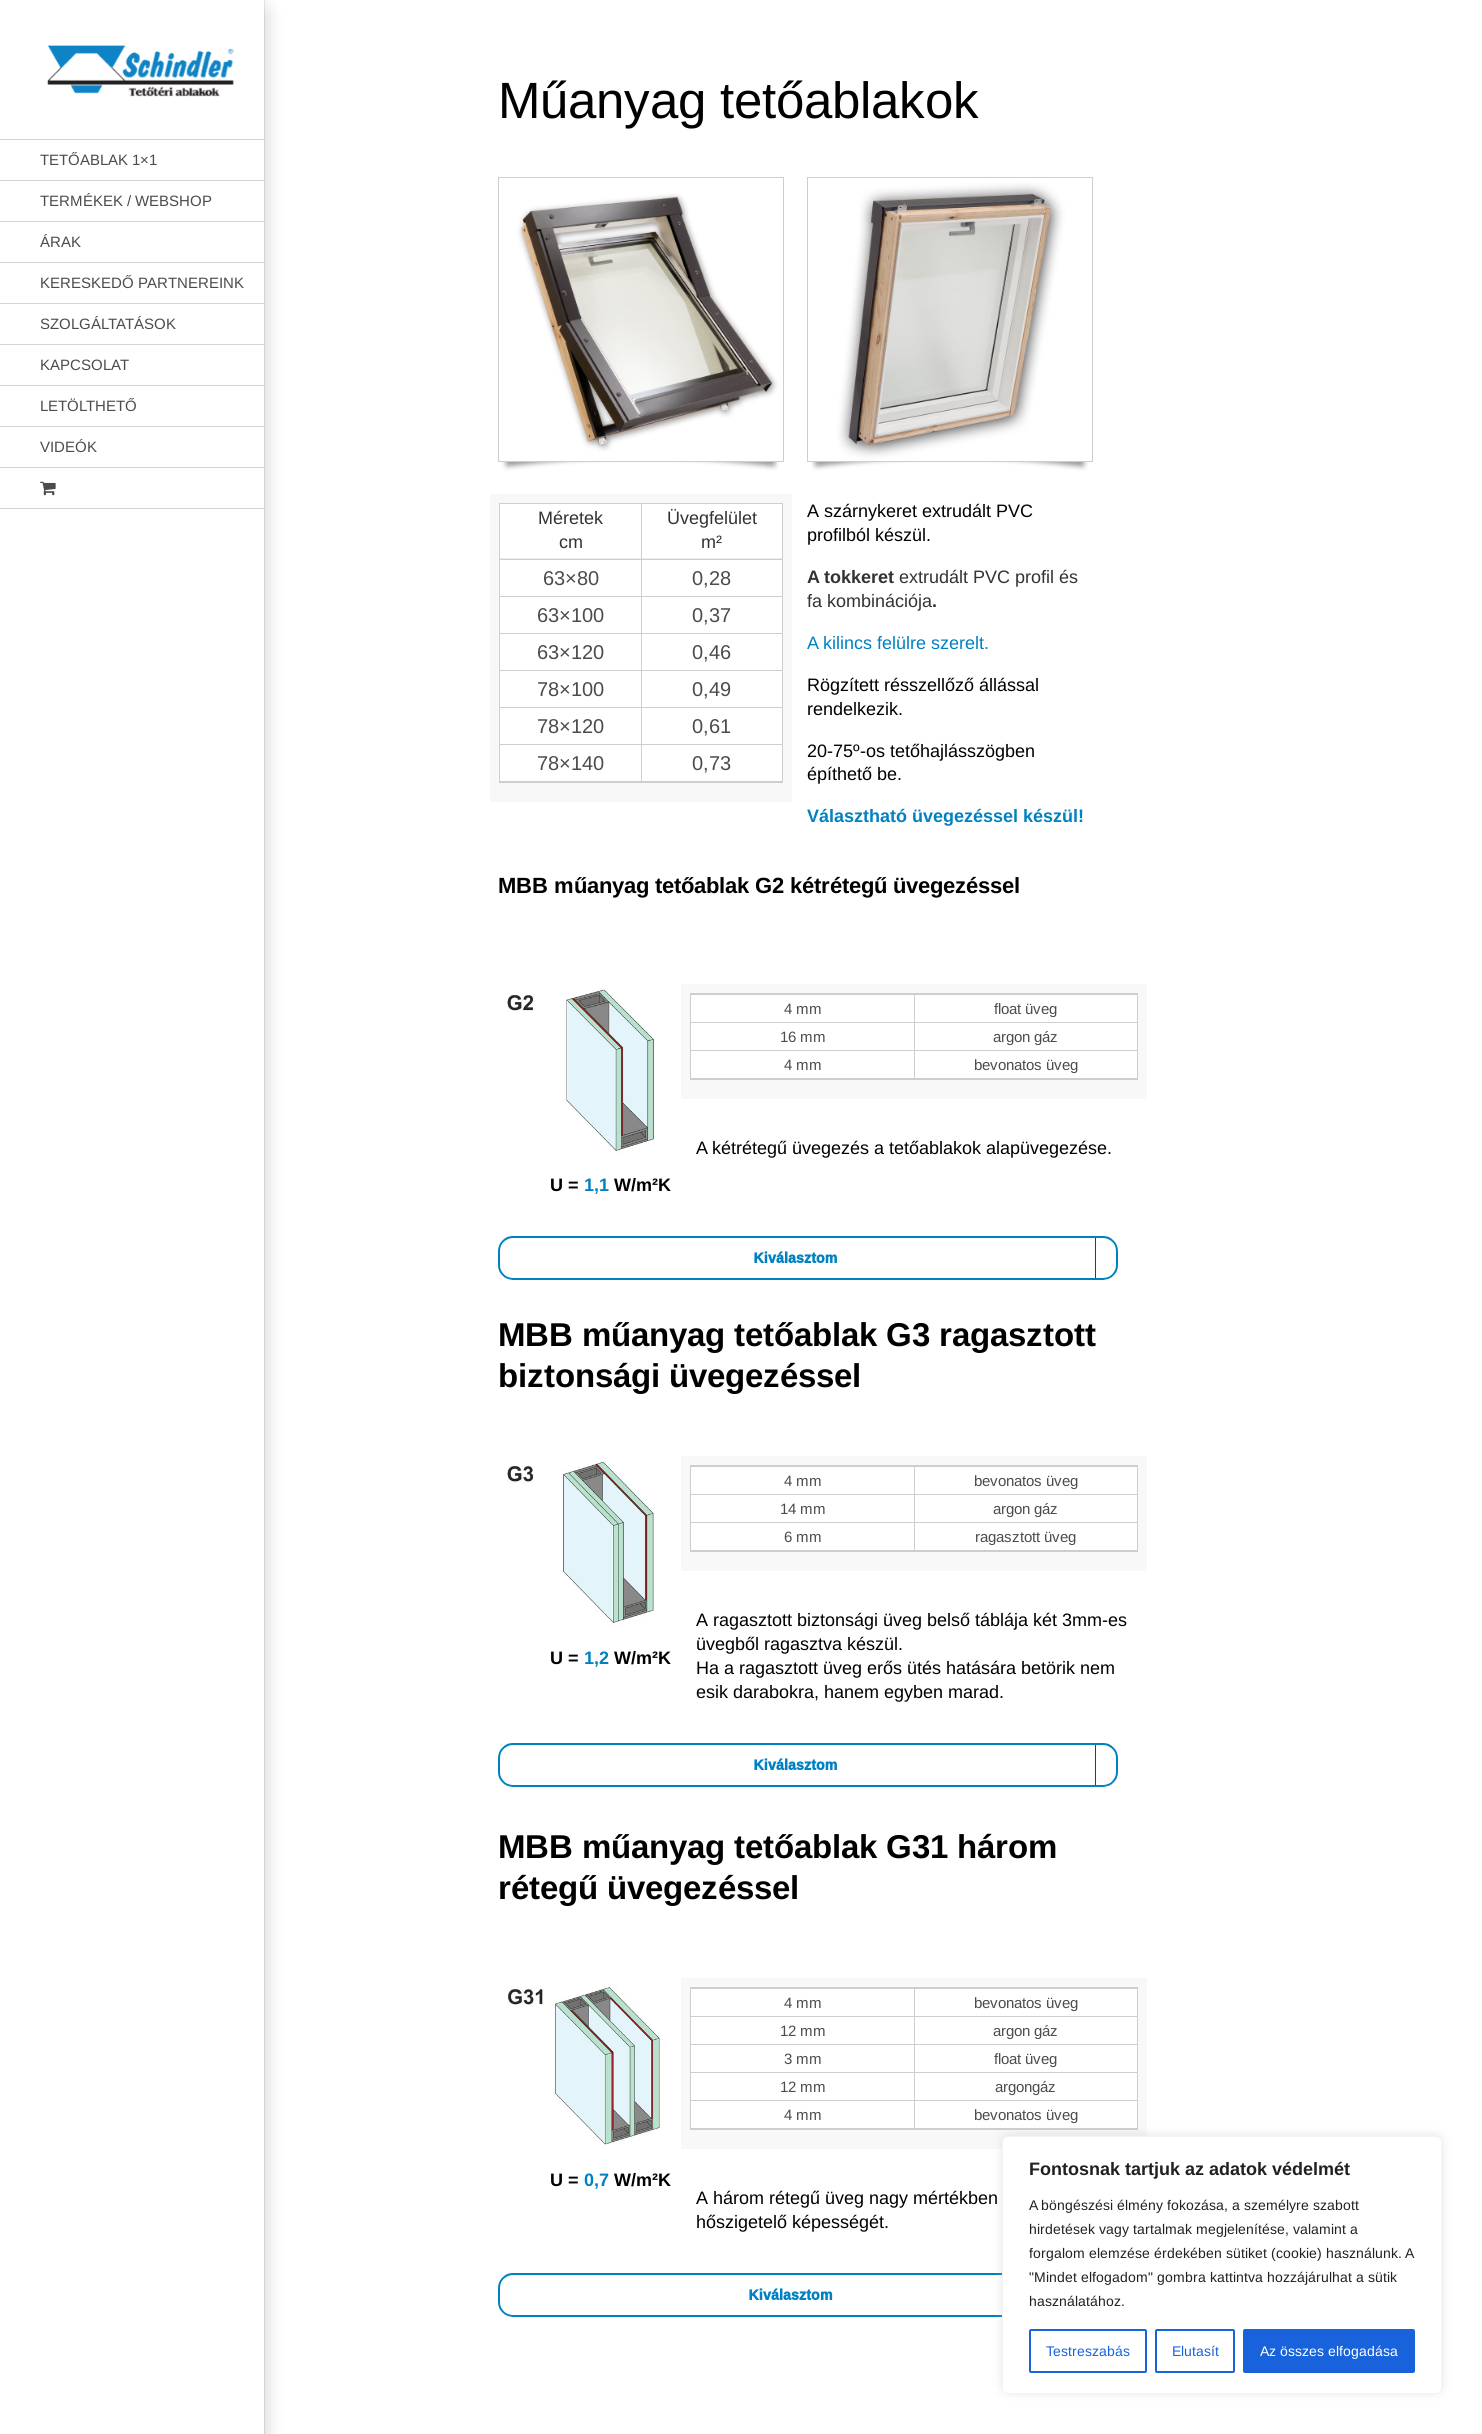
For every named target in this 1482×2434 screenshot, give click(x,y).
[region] (1222, 2265)
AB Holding (969, 2422)
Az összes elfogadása (1329, 2351)
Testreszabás (1088, 2351)
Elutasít (1195, 2351)
